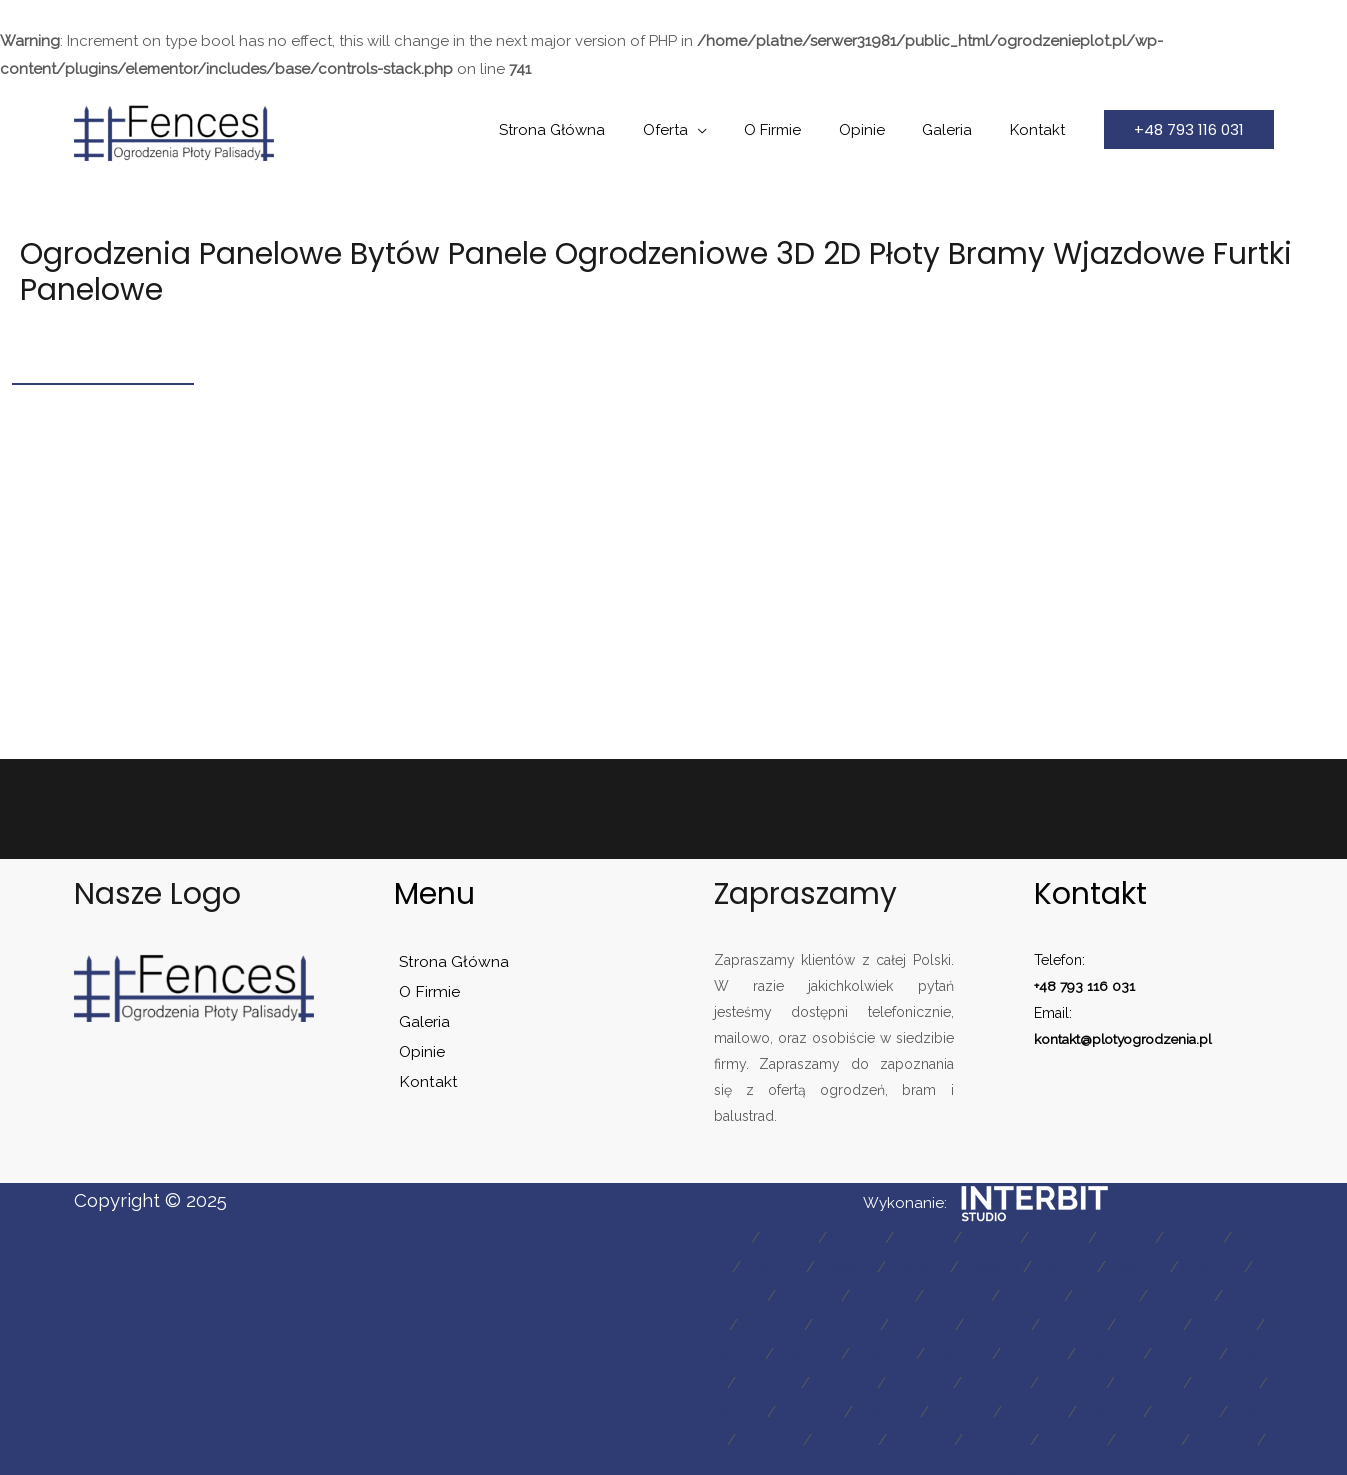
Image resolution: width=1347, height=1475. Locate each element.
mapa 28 (1058, 1321)
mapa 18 (840, 1293)
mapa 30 (1217, 1321)
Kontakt (1041, 130)
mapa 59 (1215, 1432)
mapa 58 (1136, 1432)
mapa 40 (822, 1377)
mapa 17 (763, 1293)
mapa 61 (946, 1460)
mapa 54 (821, 1432)
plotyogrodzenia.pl (1155, 1038)
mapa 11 (879, 1265)
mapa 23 (1228, 1293)
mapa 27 (979, 1321)
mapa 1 (732, 1237)
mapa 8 (1225, 1237)
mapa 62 (1025, 1460)
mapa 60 (867, 1460)
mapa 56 (978, 1432)
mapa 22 (1150, 1293)
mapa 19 (917, 1293)
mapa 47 (823, 1405)
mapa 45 (1217, 1377)
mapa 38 (1214, 1349)
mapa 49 (983, 1405)
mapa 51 (1140, 1405)
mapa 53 (742, 1432)
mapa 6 (1083, 1237)
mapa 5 (1012, 1237)
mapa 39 (742, 1377)
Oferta (699, 130)
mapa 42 (979, 1377)
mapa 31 (743, 1349)
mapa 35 (977, 1349)
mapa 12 (954, 1265)
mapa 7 (1154, 1237)
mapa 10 (804, 1265)
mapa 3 (871, 1237)
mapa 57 (1057, 1432)
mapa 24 (743, 1321)
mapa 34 (899, 1349)
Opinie (881, 130)
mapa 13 (1030, 1265)
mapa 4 (942, 1237)
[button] (1189, 129)
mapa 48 (902, 1405)
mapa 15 (1183, 1265)
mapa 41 (901, 1377)
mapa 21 (1073, 1293)
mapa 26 (900, 1321)
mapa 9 (729, 1265)
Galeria (959, 130)
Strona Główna (594, 130)
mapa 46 (743, 1405)
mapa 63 (1105, 1460)
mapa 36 (1056, 1349)
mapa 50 (1063, 1405)
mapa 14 (1107, 1265)
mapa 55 (899, 1432)
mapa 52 (1217, 1405)
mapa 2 (801, 1237)
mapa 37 (1135, 1349)
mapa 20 (996, 1293)
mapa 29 (1137, 1321)
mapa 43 (1058, 1377)
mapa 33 (820, 1349)
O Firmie (799, 130)
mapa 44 (1137, 1377)
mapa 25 (821, 1321)
